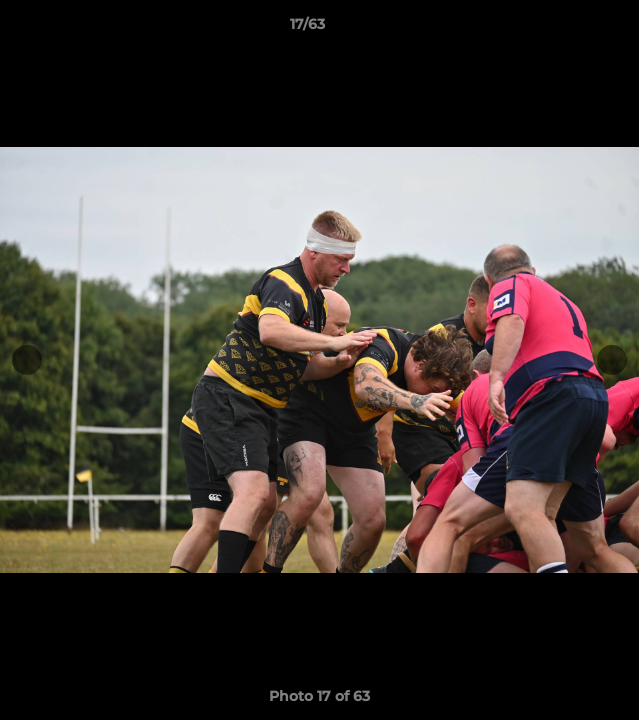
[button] (567, 29)
